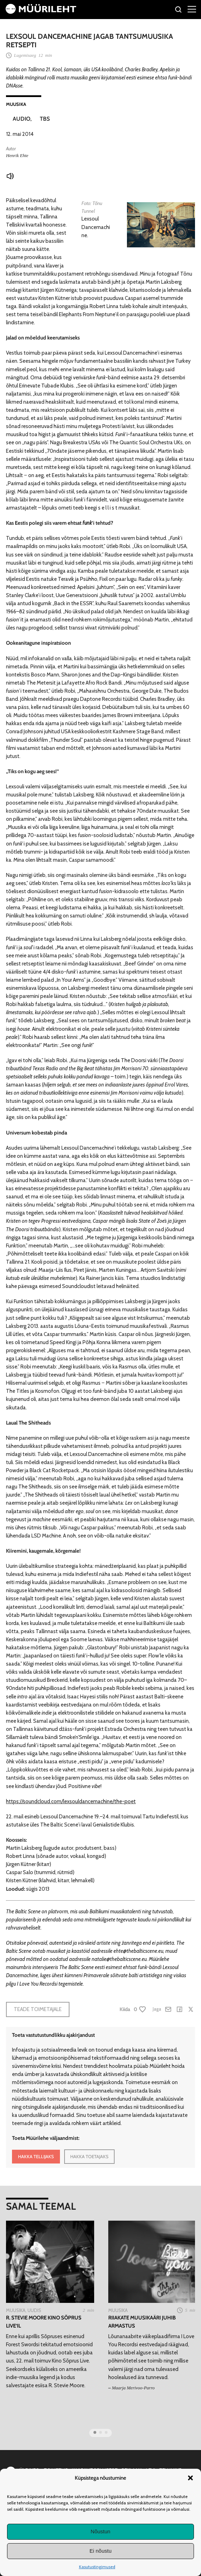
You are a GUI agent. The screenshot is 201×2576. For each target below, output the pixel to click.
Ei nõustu (101, 2551)
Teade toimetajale (38, 2009)
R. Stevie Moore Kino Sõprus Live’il (43, 2322)
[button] (190, 2477)
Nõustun (100, 2531)
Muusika (16, 104)
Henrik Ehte (17, 155)
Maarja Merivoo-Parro (133, 2387)
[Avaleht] (41, 12)
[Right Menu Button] (192, 8)
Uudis (34, 2310)
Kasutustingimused (97, 2566)
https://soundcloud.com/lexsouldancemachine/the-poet (71, 1801)
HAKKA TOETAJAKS (89, 2156)
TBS (45, 118)
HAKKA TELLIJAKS (36, 2156)
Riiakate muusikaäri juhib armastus (142, 2322)
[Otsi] (178, 10)
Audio (21, 118)
